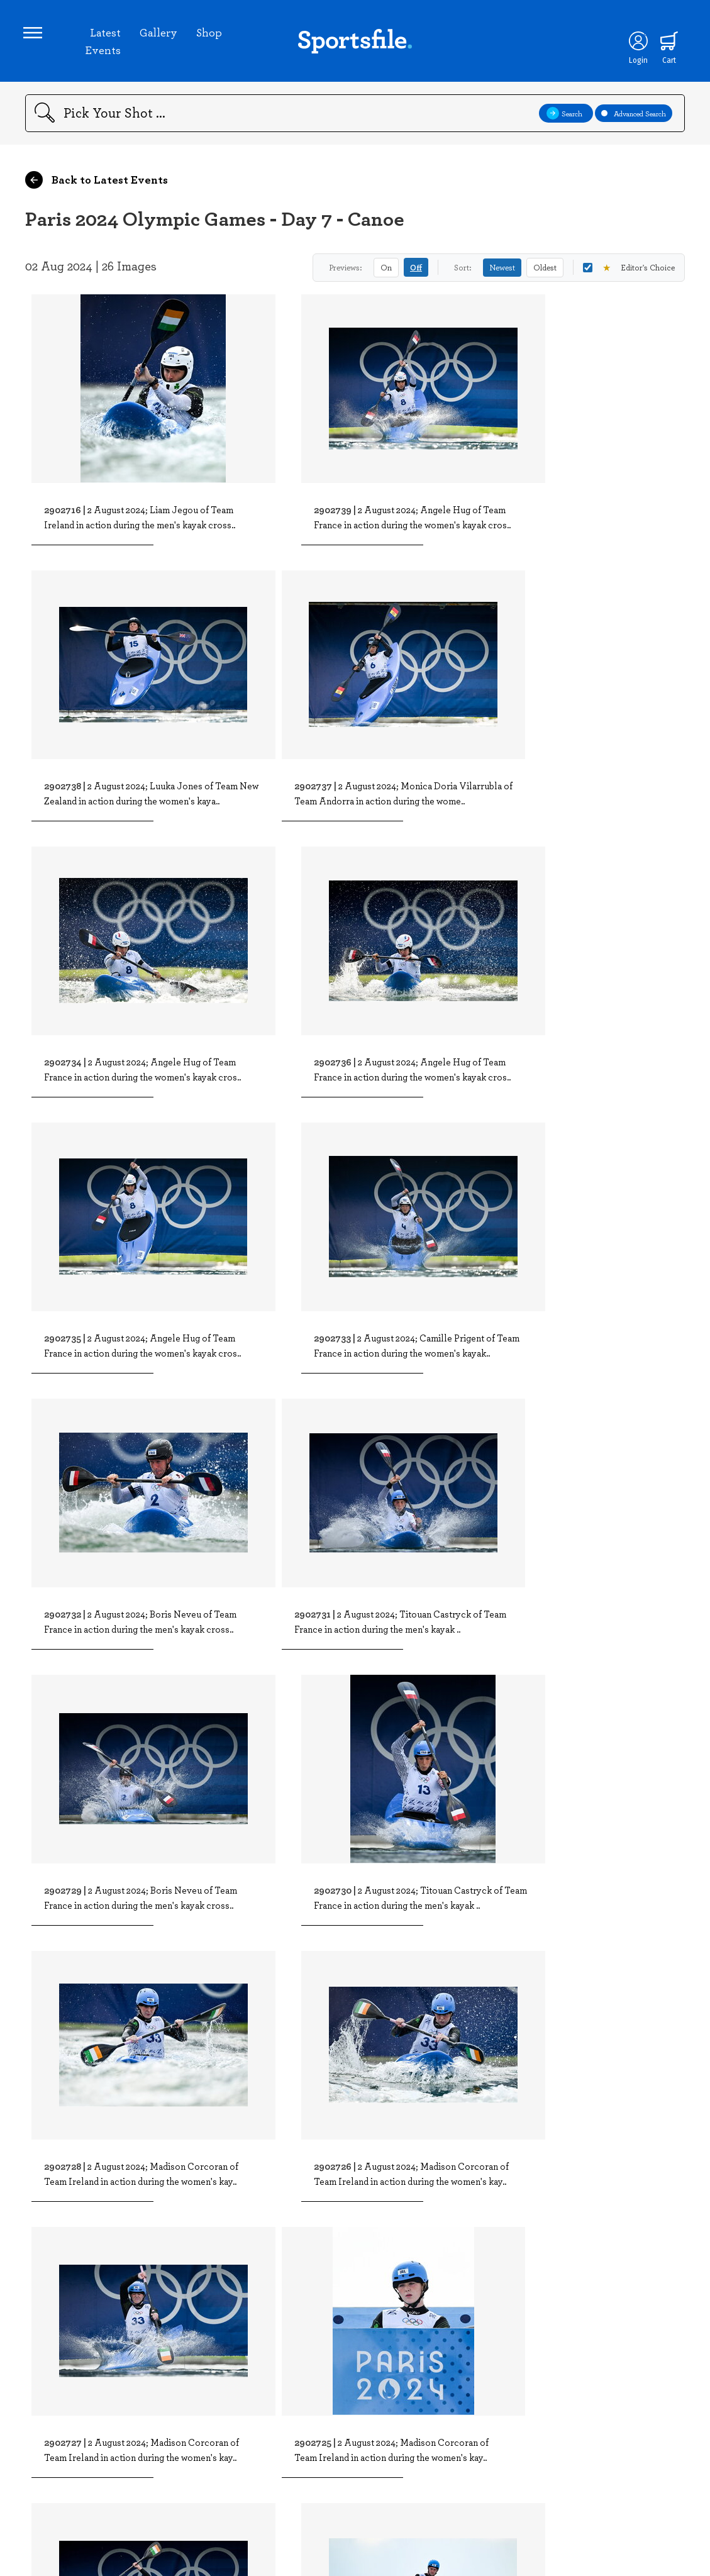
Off (416, 271)
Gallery (159, 34)
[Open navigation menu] (34, 34)
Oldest (545, 271)
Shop (210, 34)
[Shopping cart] (667, 42)
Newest (502, 271)
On (386, 271)
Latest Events (103, 42)
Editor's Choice (629, 271)
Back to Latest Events (96, 183)
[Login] (635, 42)
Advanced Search (633, 117)
